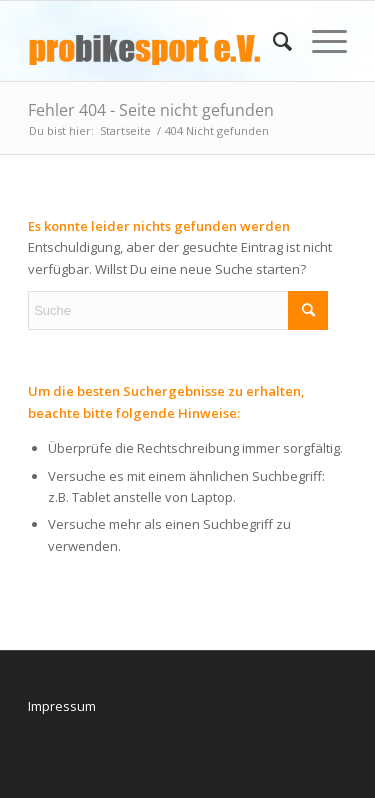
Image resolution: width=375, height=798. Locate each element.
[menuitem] (272, 41)
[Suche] (272, 41)
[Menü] (319, 41)
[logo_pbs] (155, 41)
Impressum (62, 706)
